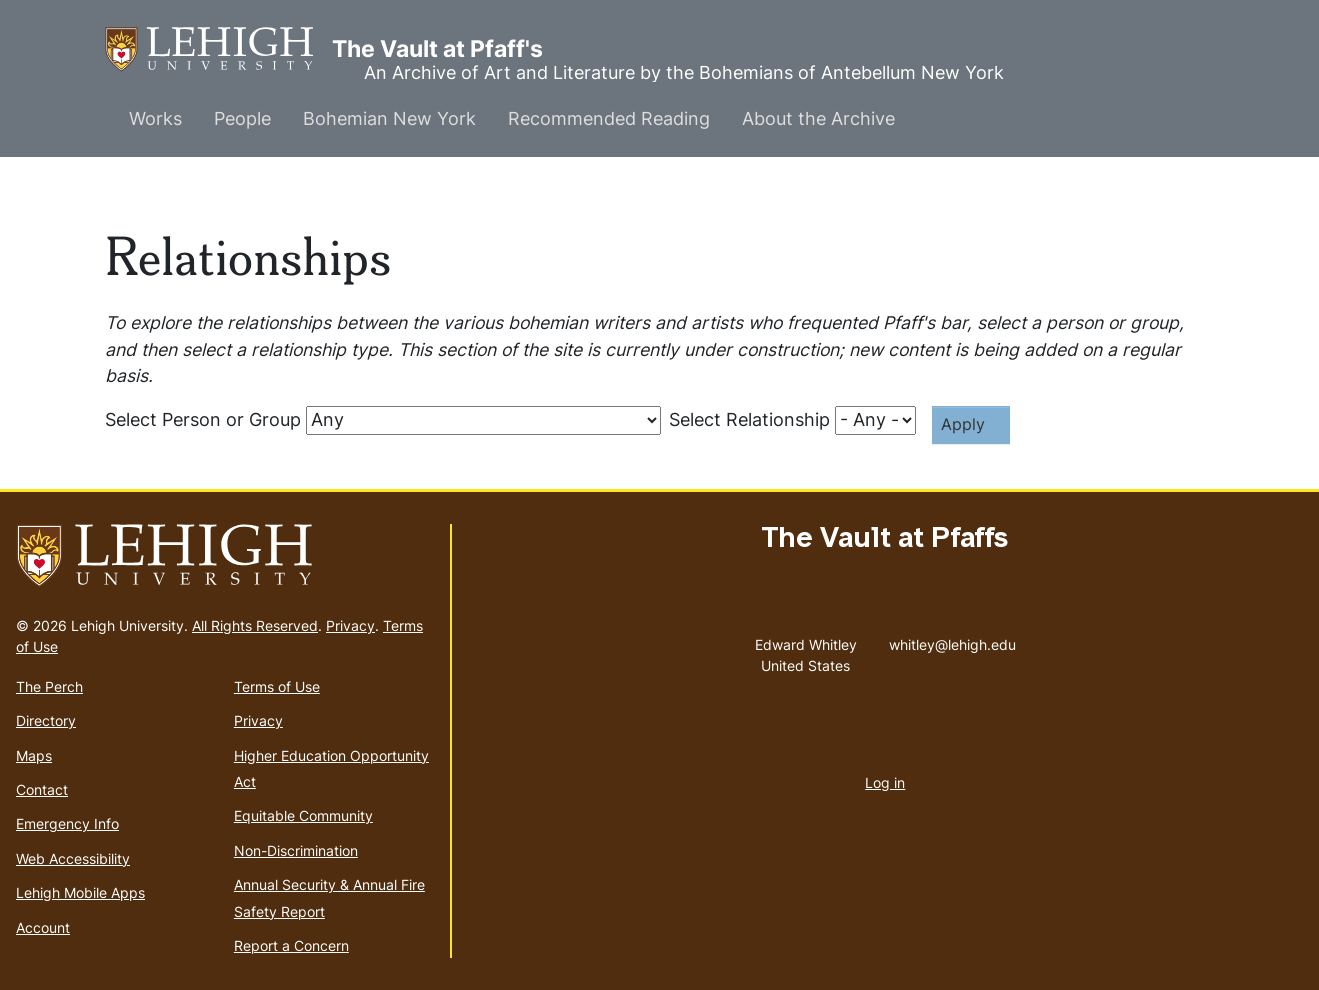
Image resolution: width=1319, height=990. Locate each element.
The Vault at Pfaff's (218, 49)
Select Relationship (749, 419)
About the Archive (818, 118)
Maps (34, 755)
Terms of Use (277, 686)
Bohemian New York (389, 118)
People (242, 118)
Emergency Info (67, 823)
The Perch (49, 686)
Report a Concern (291, 945)
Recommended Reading (609, 118)
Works (155, 118)
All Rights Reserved (255, 625)
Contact (42, 789)
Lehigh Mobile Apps (80, 892)
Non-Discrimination (296, 850)
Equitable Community (303, 815)
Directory (46, 720)
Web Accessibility (73, 858)
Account (43, 927)
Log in (885, 782)
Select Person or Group (203, 419)
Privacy (350, 625)
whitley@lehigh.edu (952, 640)
